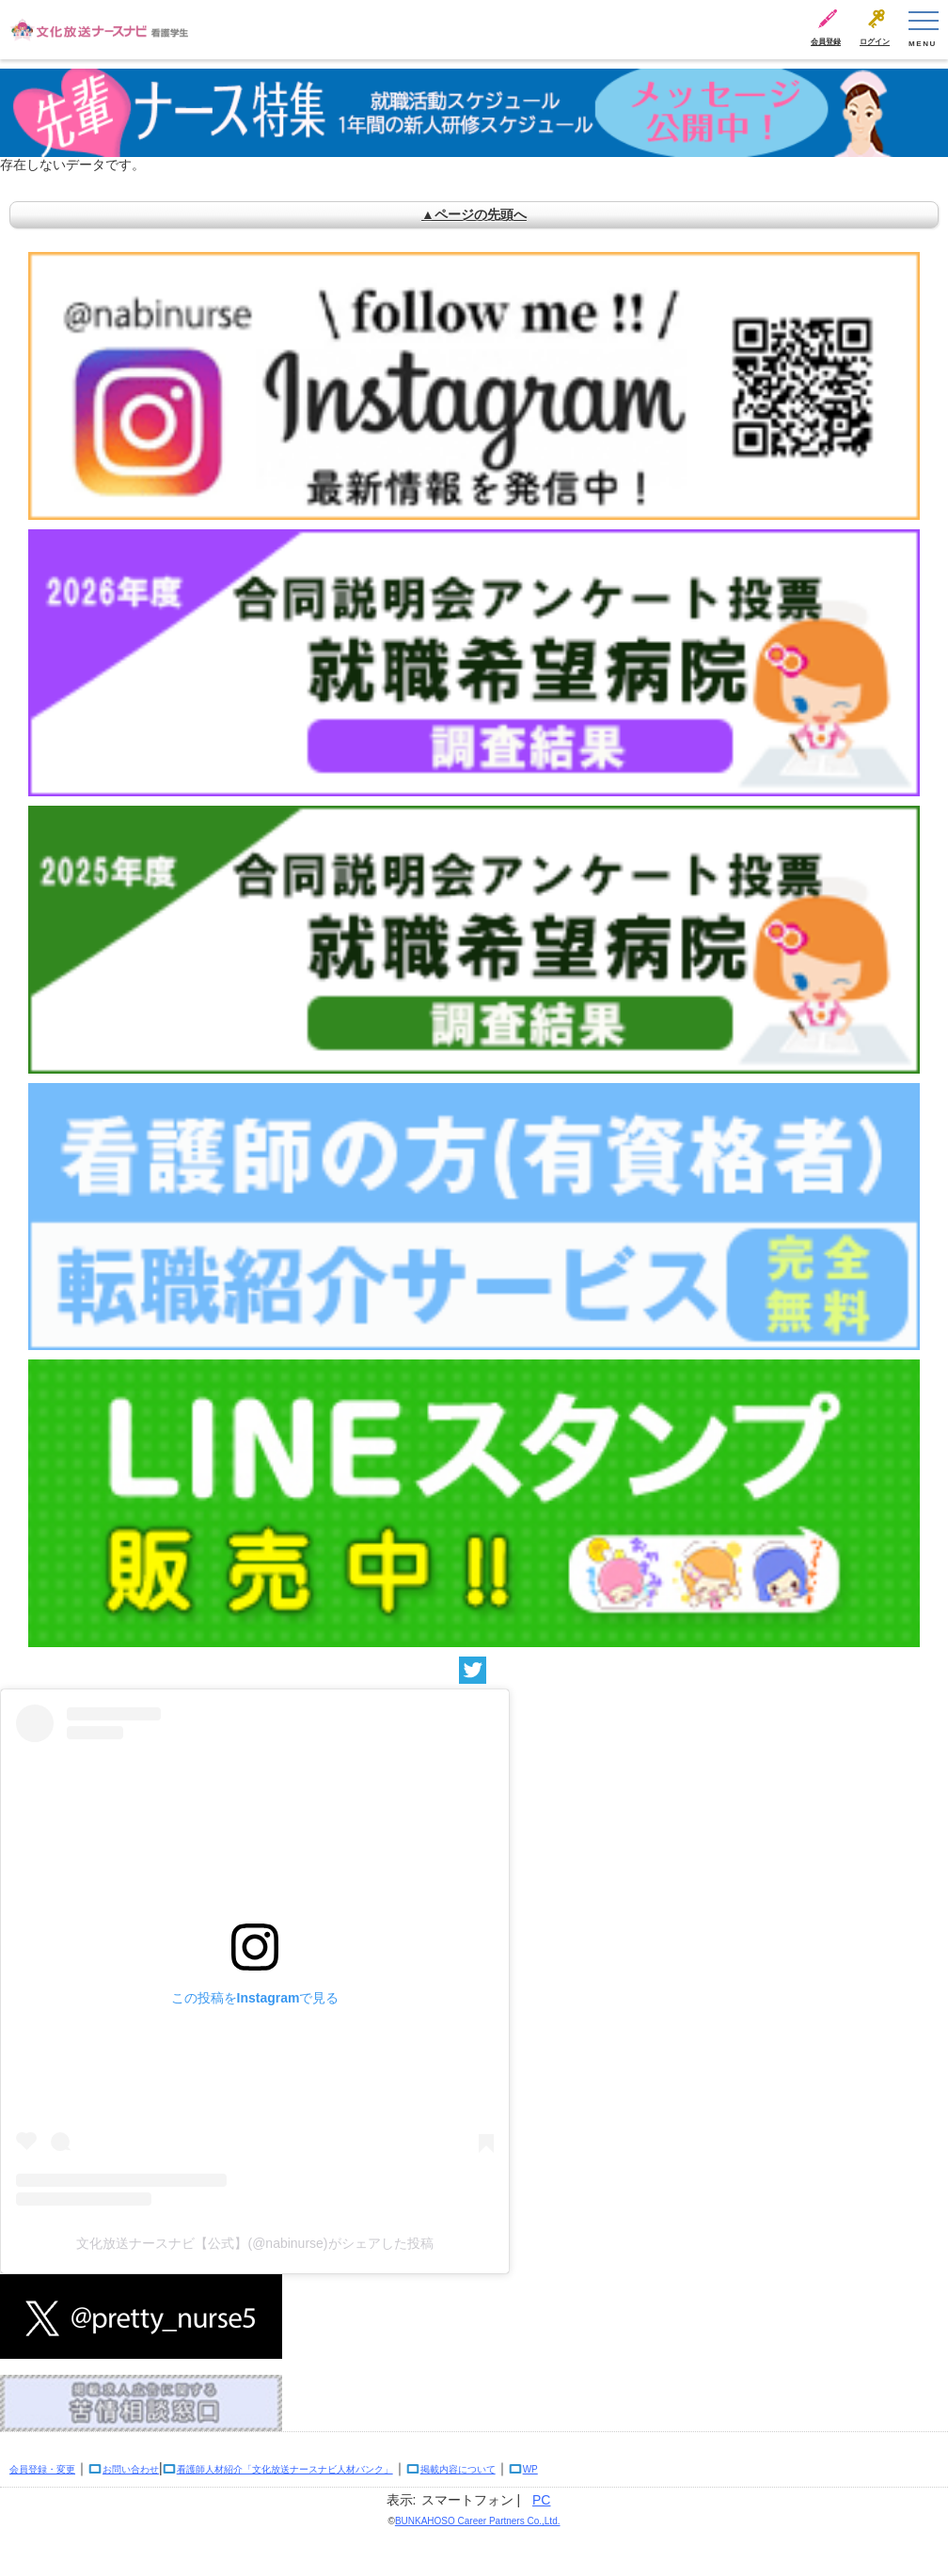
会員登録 (826, 42)
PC (541, 2499)
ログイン (875, 42)
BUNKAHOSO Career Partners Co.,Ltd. (478, 2521)
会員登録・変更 (42, 2469)
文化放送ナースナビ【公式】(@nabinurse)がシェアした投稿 (254, 2243)
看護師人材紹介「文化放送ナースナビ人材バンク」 (285, 2469)
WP (530, 2469)
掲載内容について (458, 2469)
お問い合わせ (131, 2469)
